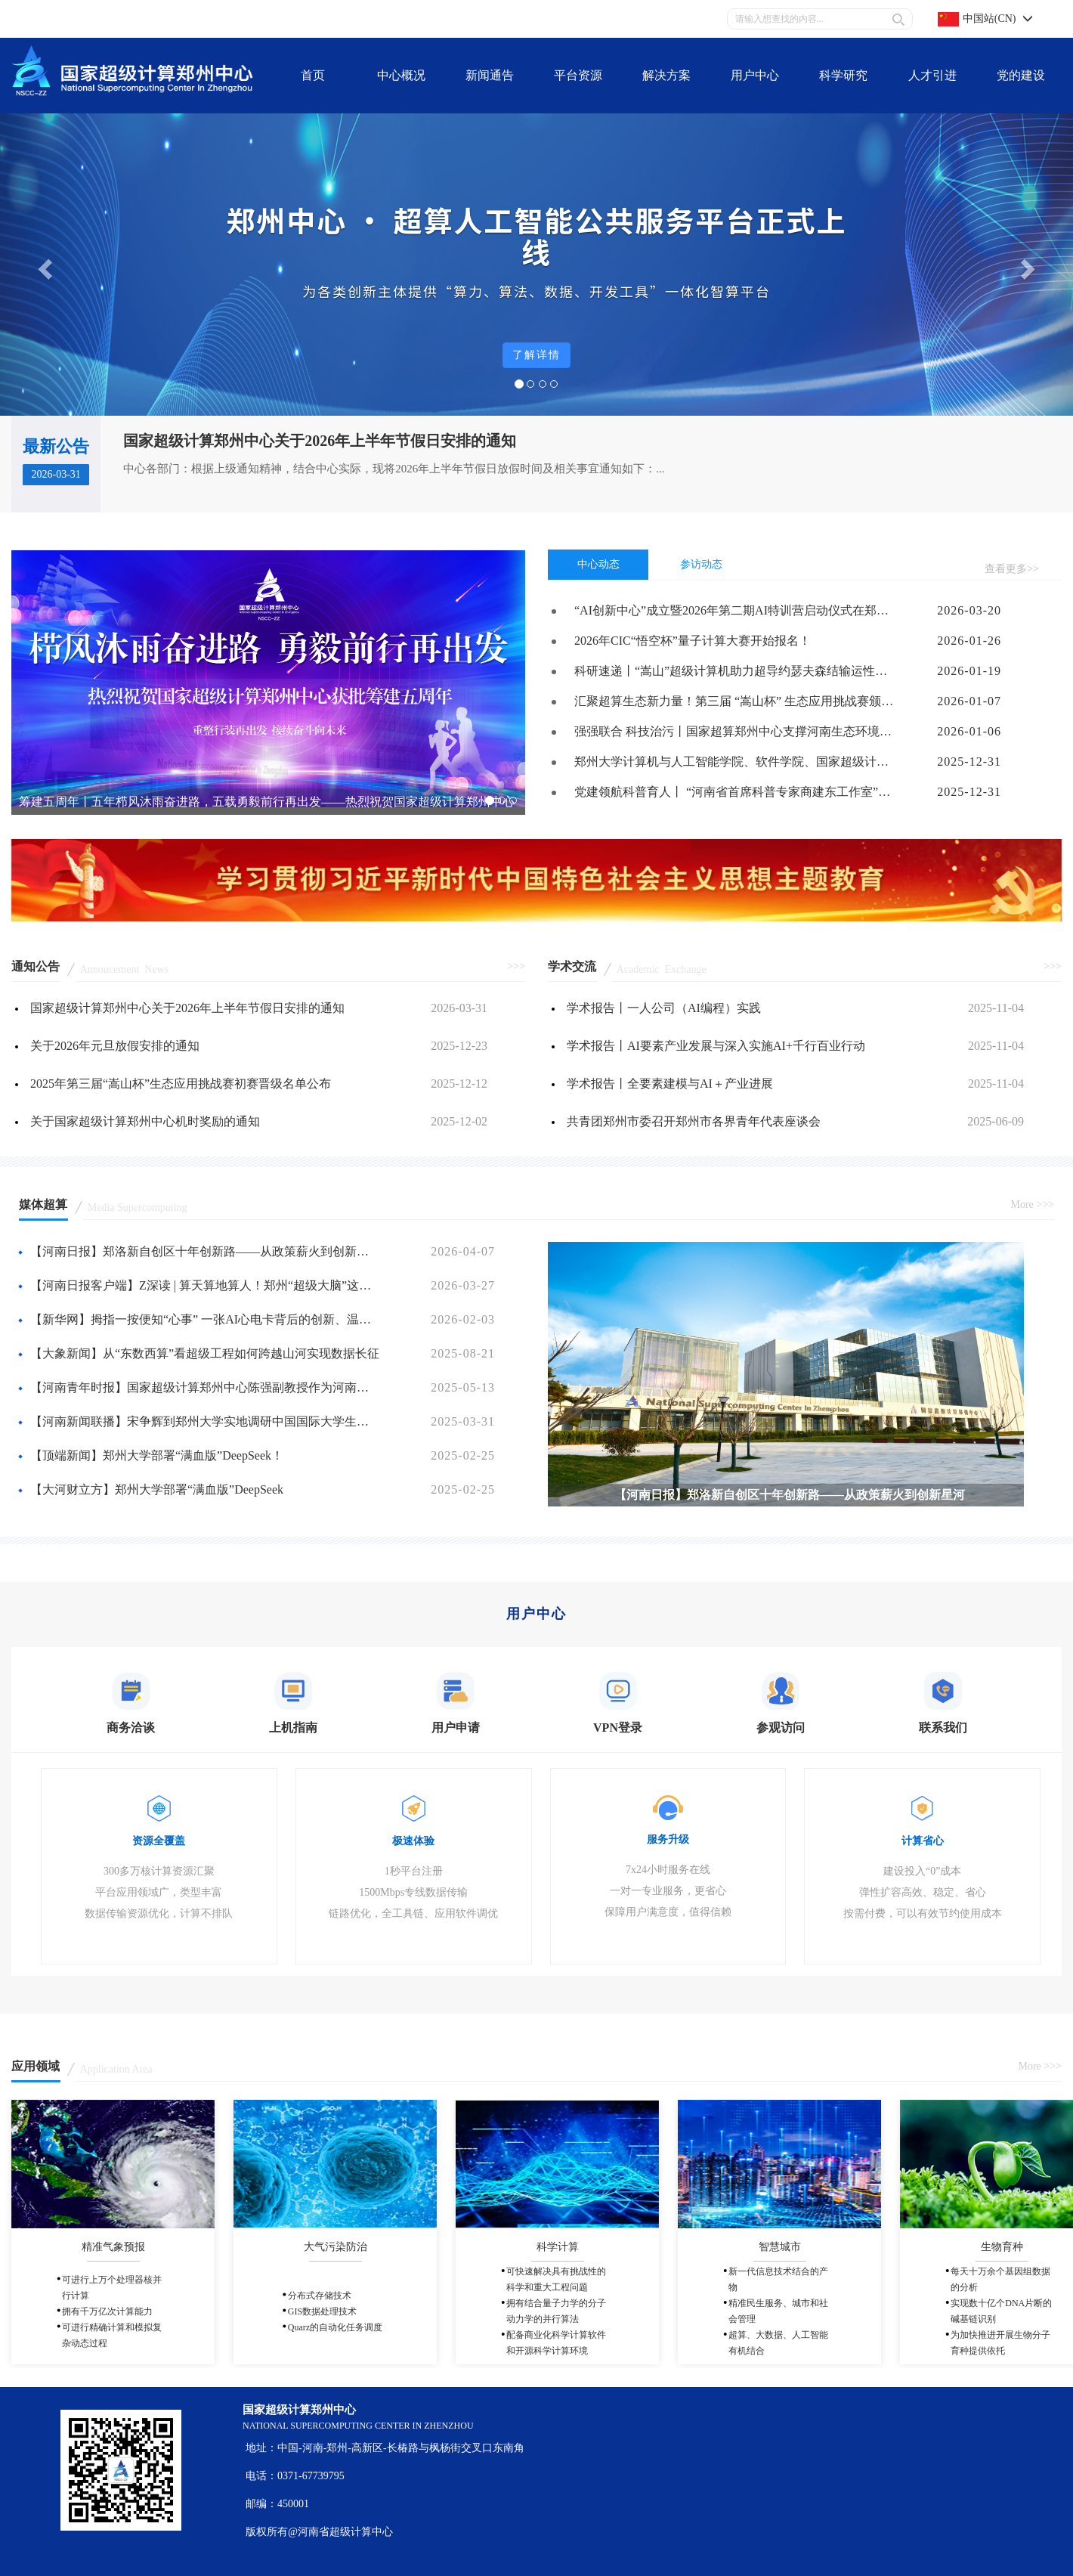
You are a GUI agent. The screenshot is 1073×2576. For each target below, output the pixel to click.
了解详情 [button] (536, 355)
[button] (43, 264)
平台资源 (107, 18)
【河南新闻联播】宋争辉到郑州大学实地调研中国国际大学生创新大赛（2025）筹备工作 (205, 1421)
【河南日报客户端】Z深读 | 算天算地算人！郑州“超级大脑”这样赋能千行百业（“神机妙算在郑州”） (205, 1285)
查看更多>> (1012, 568)
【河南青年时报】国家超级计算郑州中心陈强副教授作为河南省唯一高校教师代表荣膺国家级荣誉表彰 (205, 1387)
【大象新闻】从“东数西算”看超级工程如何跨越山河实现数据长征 (204, 1353)
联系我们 (171, 18)
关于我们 (44, 18)
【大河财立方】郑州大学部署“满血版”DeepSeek (156, 1489)
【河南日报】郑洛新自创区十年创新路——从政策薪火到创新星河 (205, 1251)
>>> (516, 966)
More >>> (1032, 1204)
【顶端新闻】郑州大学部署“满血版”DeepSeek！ (156, 1455)
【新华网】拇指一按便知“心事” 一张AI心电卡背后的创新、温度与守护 (205, 1319)
